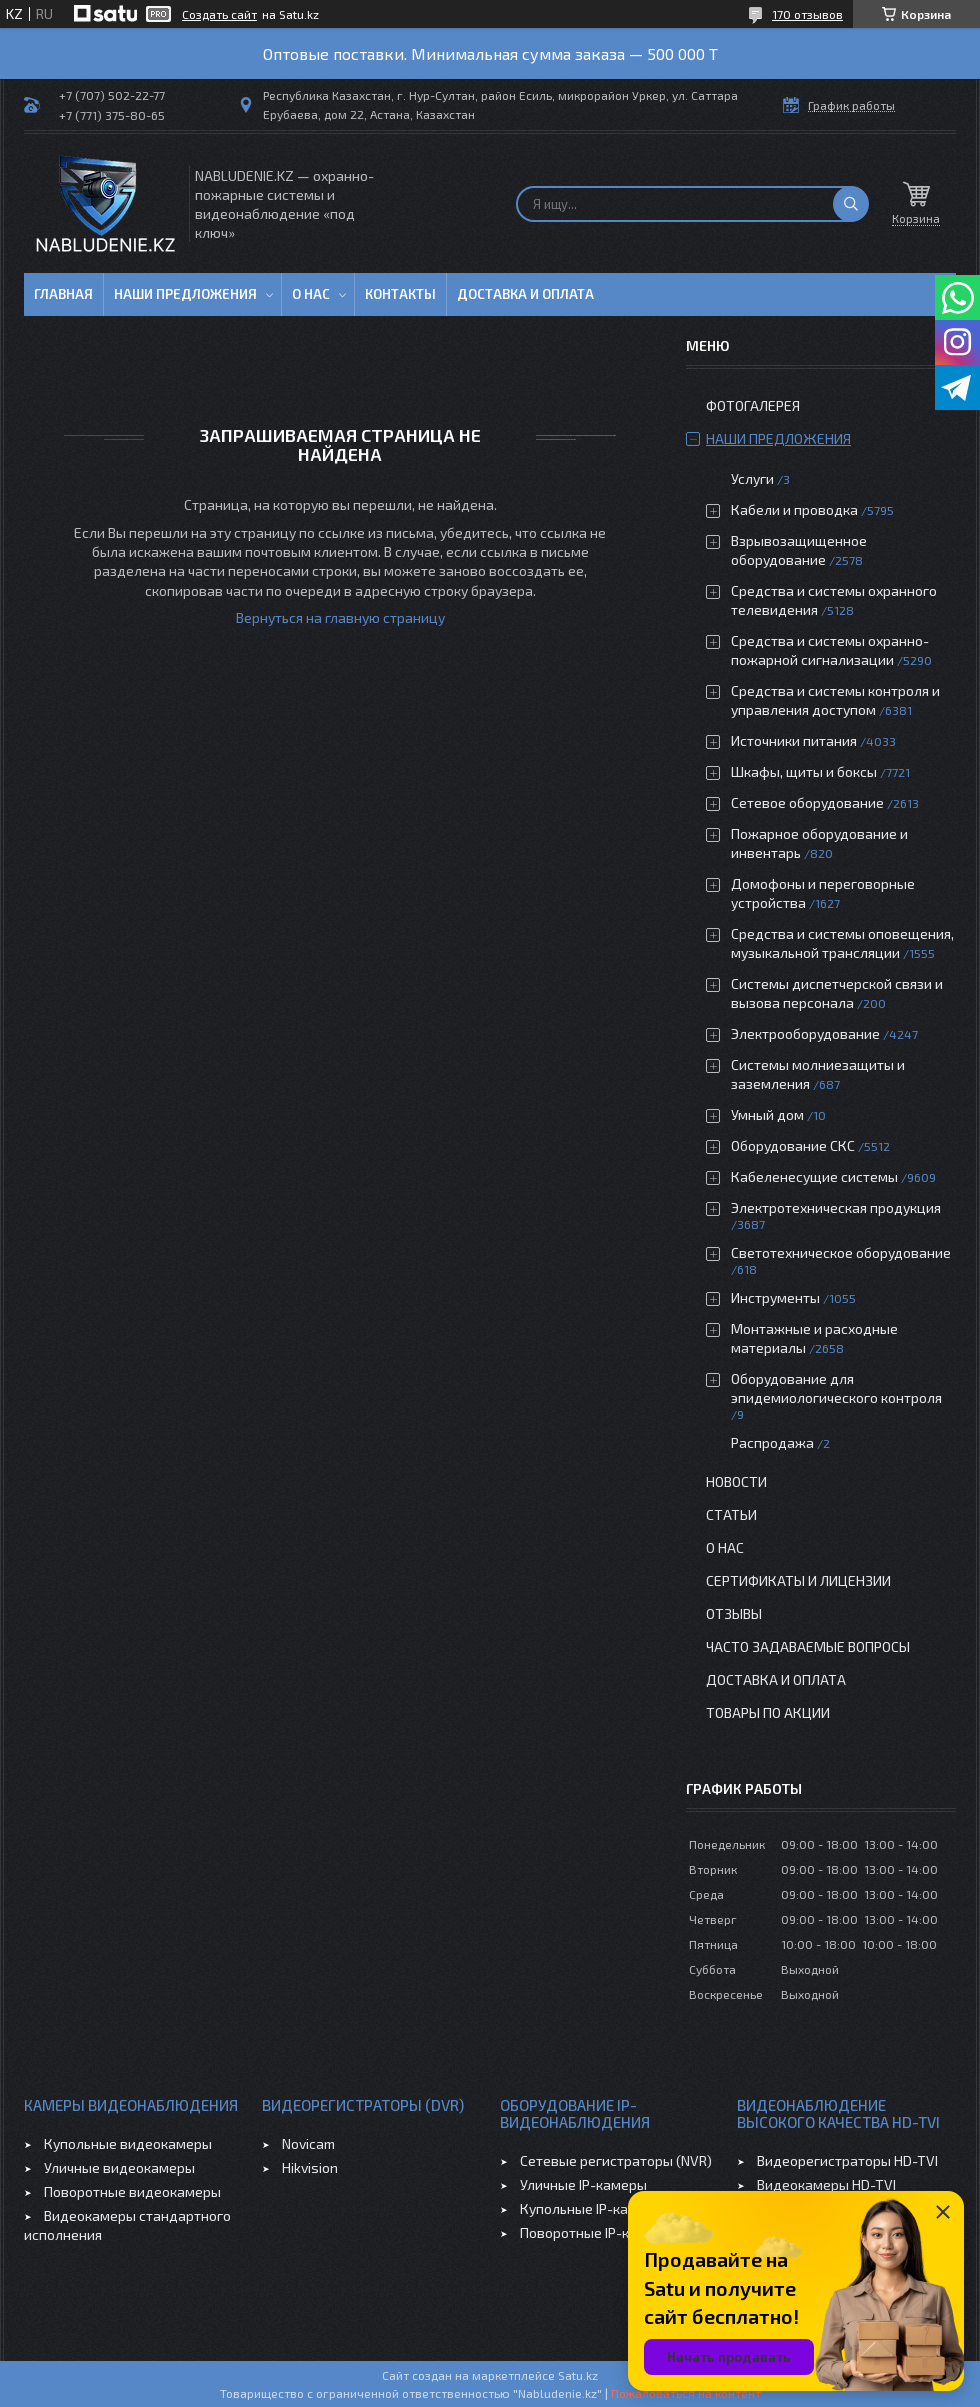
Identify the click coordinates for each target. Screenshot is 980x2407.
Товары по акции (768, 1712)
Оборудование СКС (793, 1145)
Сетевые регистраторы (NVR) (616, 2160)
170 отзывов (807, 14)
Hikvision (310, 2167)
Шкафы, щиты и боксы (804, 771)
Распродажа (772, 1442)
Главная (63, 294)
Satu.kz (578, 2375)
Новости (736, 1481)
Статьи (731, 1514)
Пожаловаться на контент (686, 2393)
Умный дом (767, 1114)
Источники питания (794, 740)
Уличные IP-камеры (583, 2184)
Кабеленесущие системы (814, 1176)
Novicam (308, 2143)
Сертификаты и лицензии (798, 1580)
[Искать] (851, 204)
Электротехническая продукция (836, 1207)
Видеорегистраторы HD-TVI (847, 2160)
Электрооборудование (805, 1033)
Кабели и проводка (794, 509)
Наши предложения (185, 294)
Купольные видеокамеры (128, 2143)
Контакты (400, 294)
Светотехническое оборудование (841, 1252)
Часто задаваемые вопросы (808, 1646)
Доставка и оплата (525, 294)
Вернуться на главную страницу (340, 617)
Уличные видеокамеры (119, 2167)
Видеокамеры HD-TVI (826, 2184)
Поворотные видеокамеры (132, 2191)
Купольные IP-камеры (592, 2208)
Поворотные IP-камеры (596, 2232)
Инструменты (775, 1297)
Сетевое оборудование (807, 802)
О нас (311, 294)
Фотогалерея (753, 405)
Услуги (752, 478)
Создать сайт (219, 14)
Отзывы (734, 1613)
